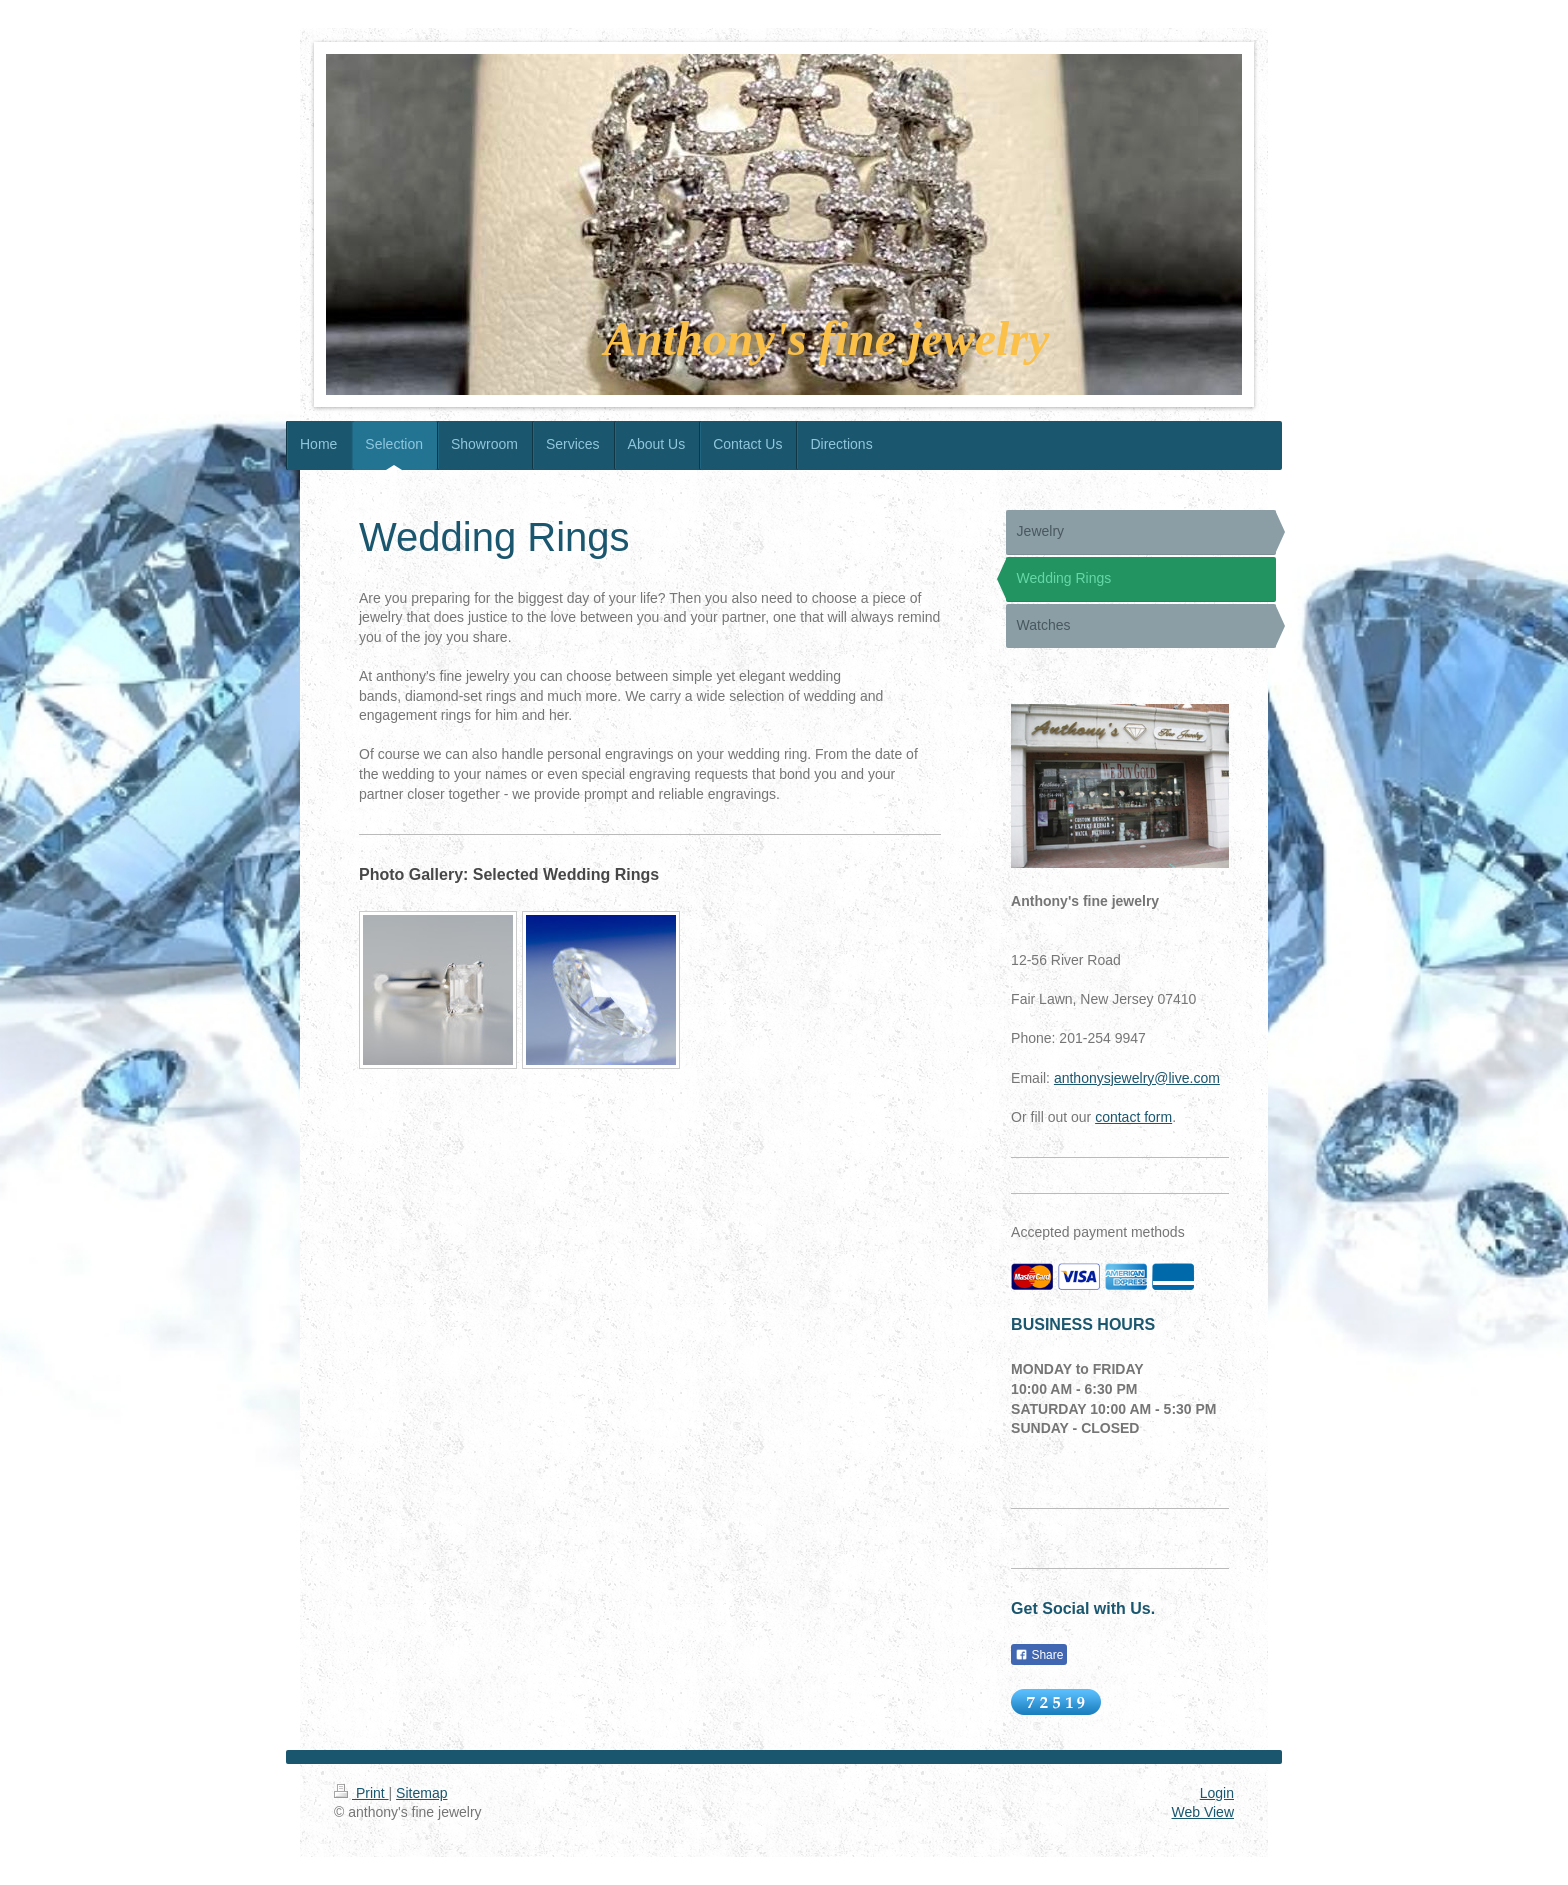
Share (1039, 1655)
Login (1217, 1793)
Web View (1202, 1812)
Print (361, 1793)
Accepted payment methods (1098, 1232)
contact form (1133, 1117)
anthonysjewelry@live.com (1137, 1078)
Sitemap (421, 1793)
